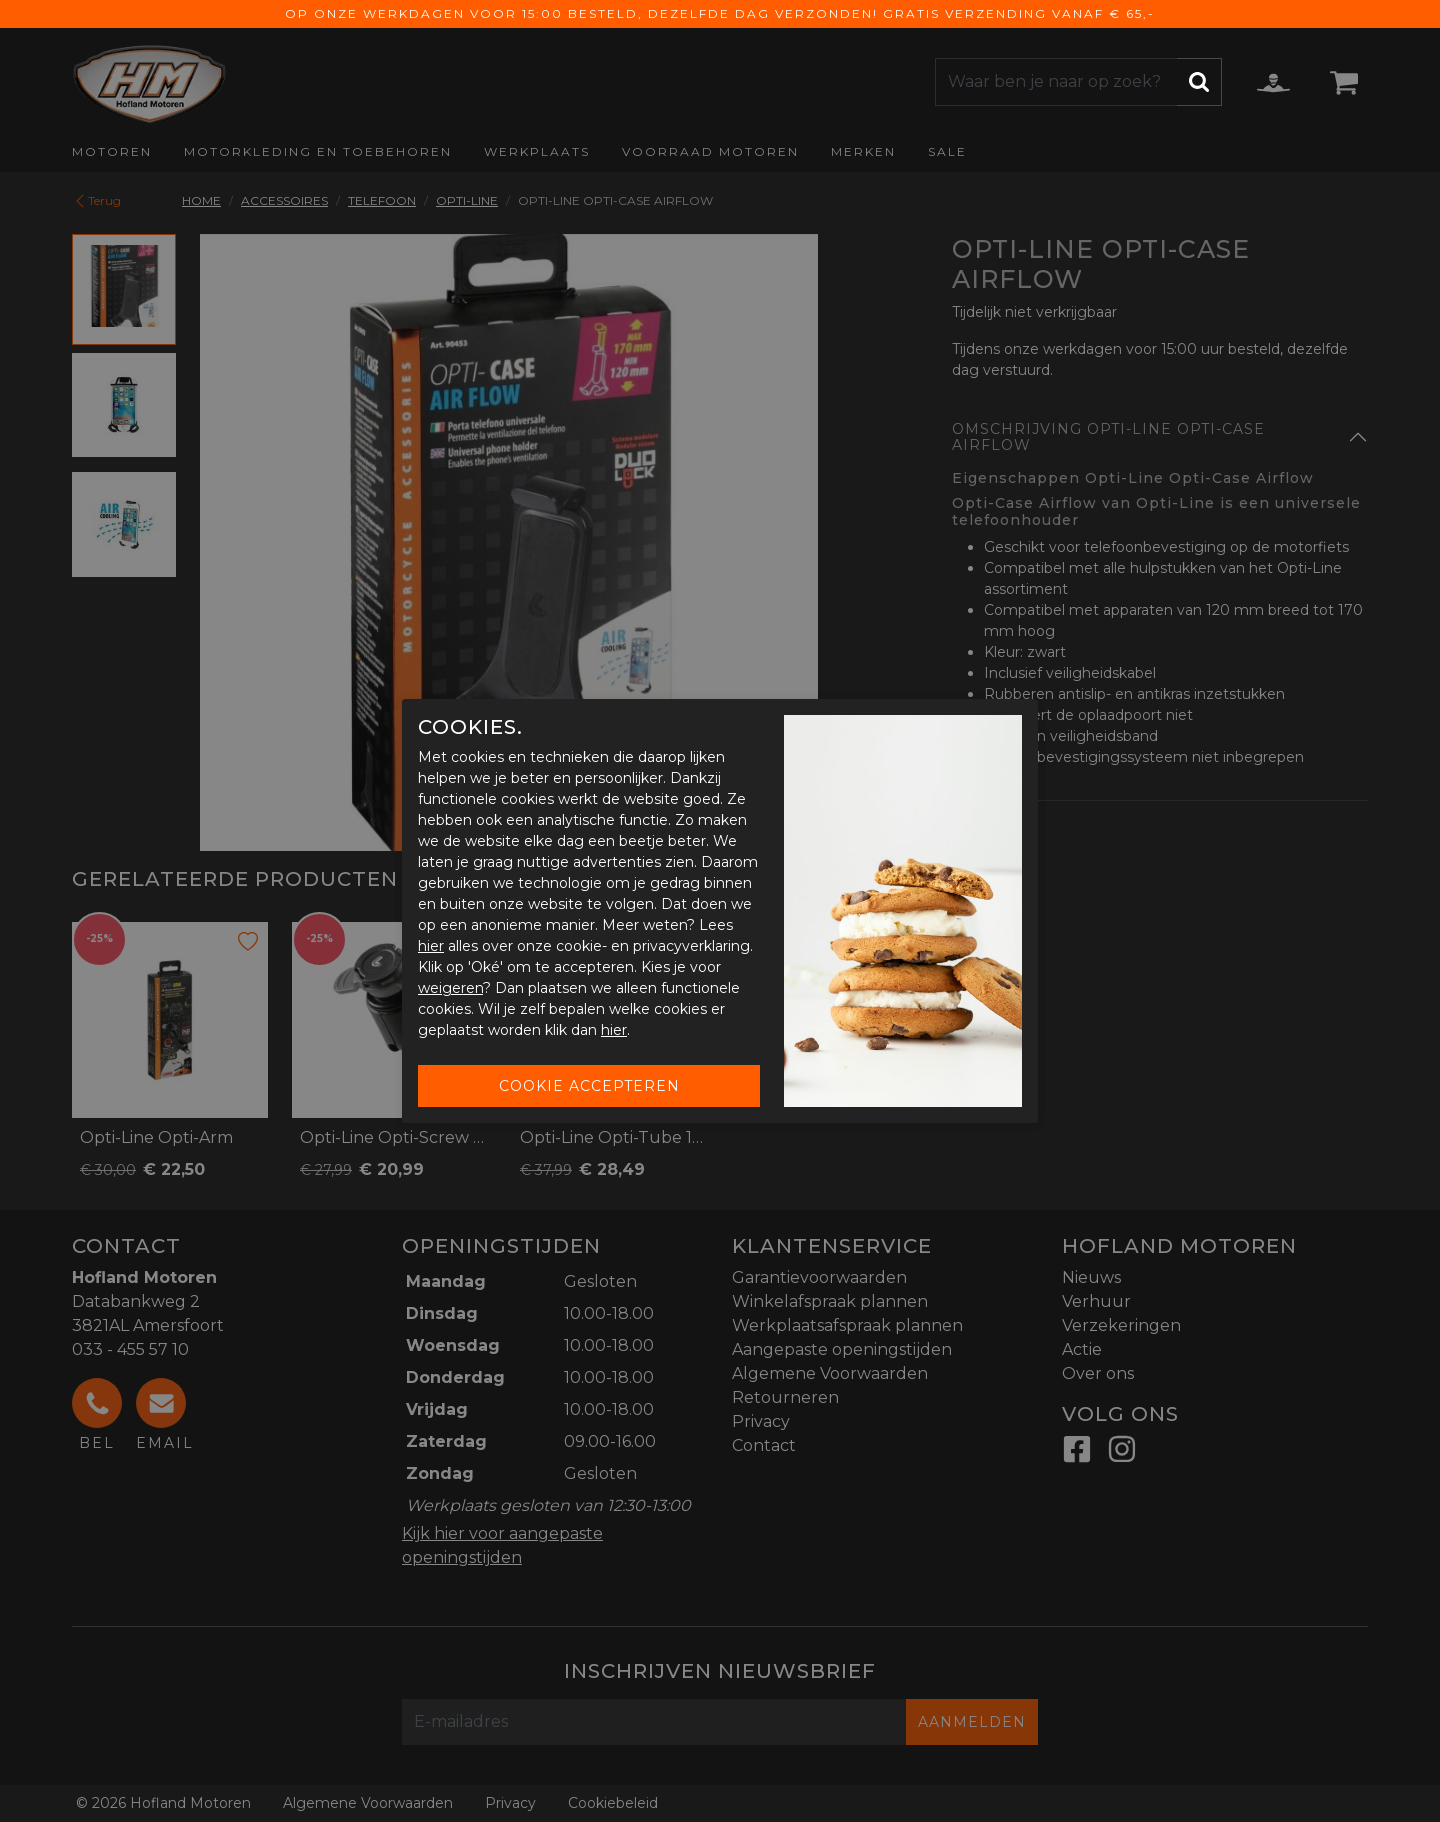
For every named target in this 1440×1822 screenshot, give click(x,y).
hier (431, 946)
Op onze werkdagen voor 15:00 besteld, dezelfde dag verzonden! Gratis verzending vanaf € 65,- (720, 13)
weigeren (450, 988)
